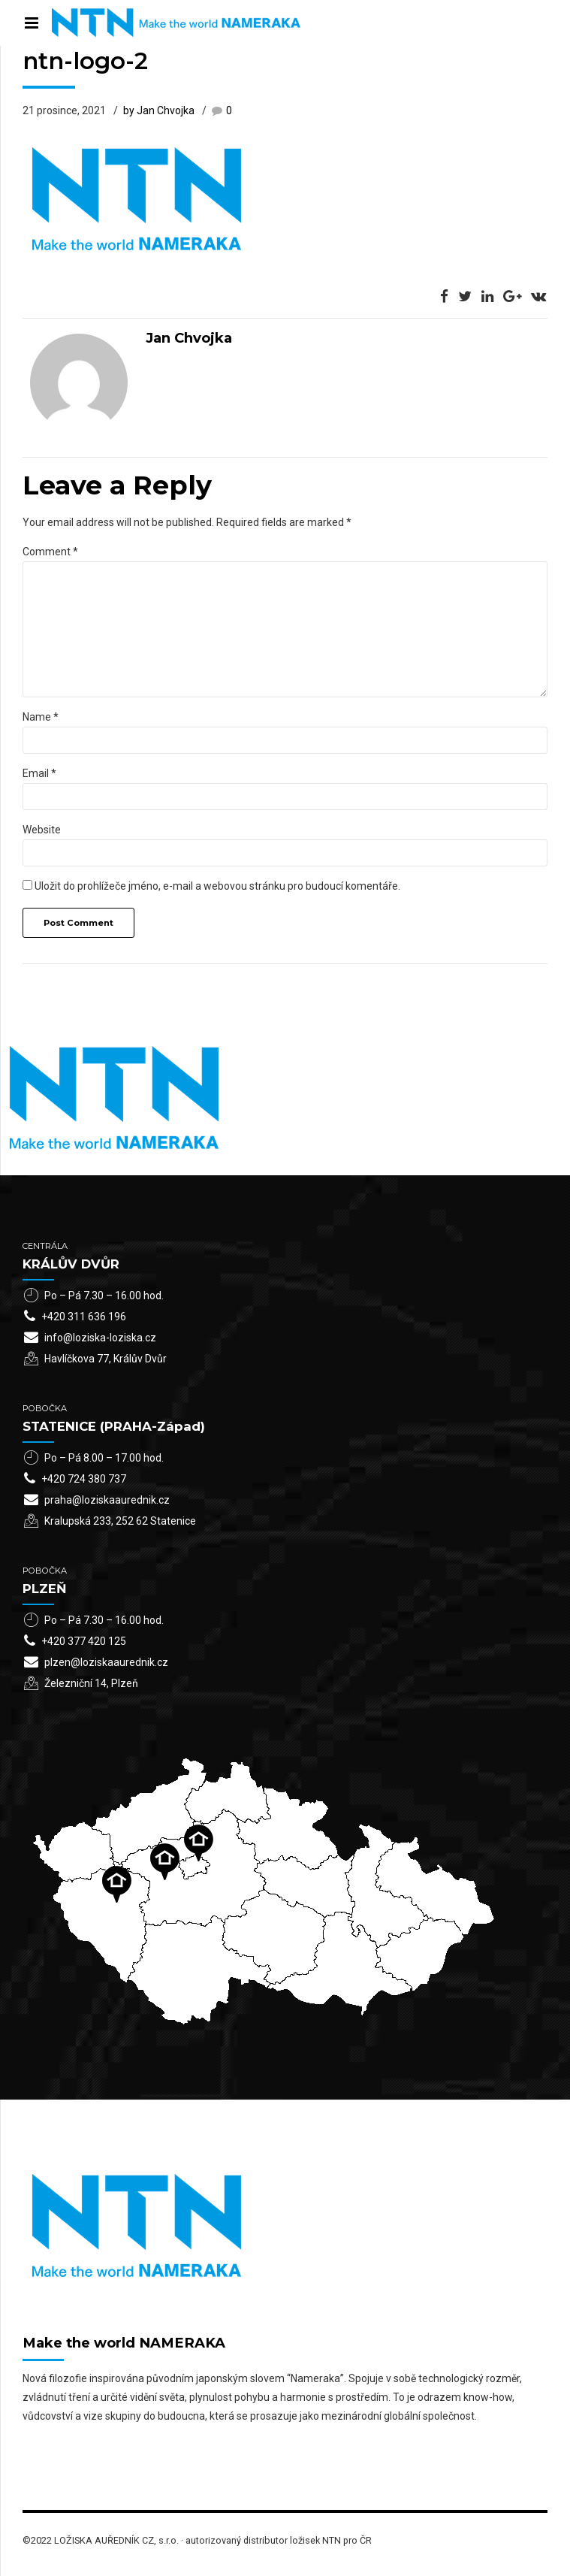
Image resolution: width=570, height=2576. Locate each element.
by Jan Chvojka (159, 110)
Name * (41, 717)
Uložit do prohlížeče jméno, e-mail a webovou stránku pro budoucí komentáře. (217, 886)
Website (42, 830)
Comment (50, 552)
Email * (39, 773)
